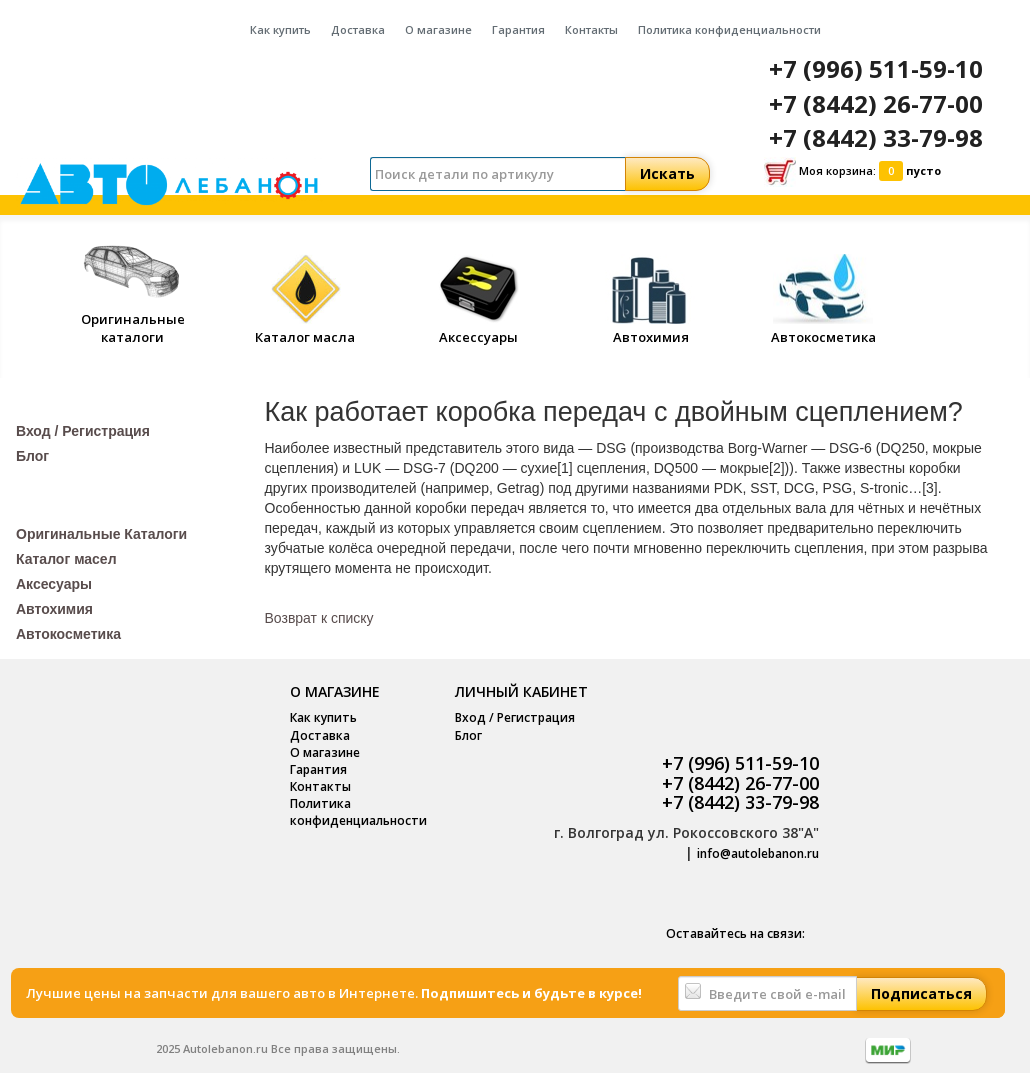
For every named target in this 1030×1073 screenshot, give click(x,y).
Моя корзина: (852, 172)
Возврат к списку (319, 618)
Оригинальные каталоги (133, 318)
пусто (923, 170)
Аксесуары (54, 584)
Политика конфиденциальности (729, 29)
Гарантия (518, 29)
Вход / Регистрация (83, 431)
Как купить (280, 29)
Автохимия (651, 328)
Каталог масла (305, 328)
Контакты (591, 29)
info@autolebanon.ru (758, 853)
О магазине (438, 29)
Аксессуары (478, 328)
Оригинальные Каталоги (101, 534)
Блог (32, 456)
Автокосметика (823, 328)
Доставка (358, 29)
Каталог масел (66, 559)
